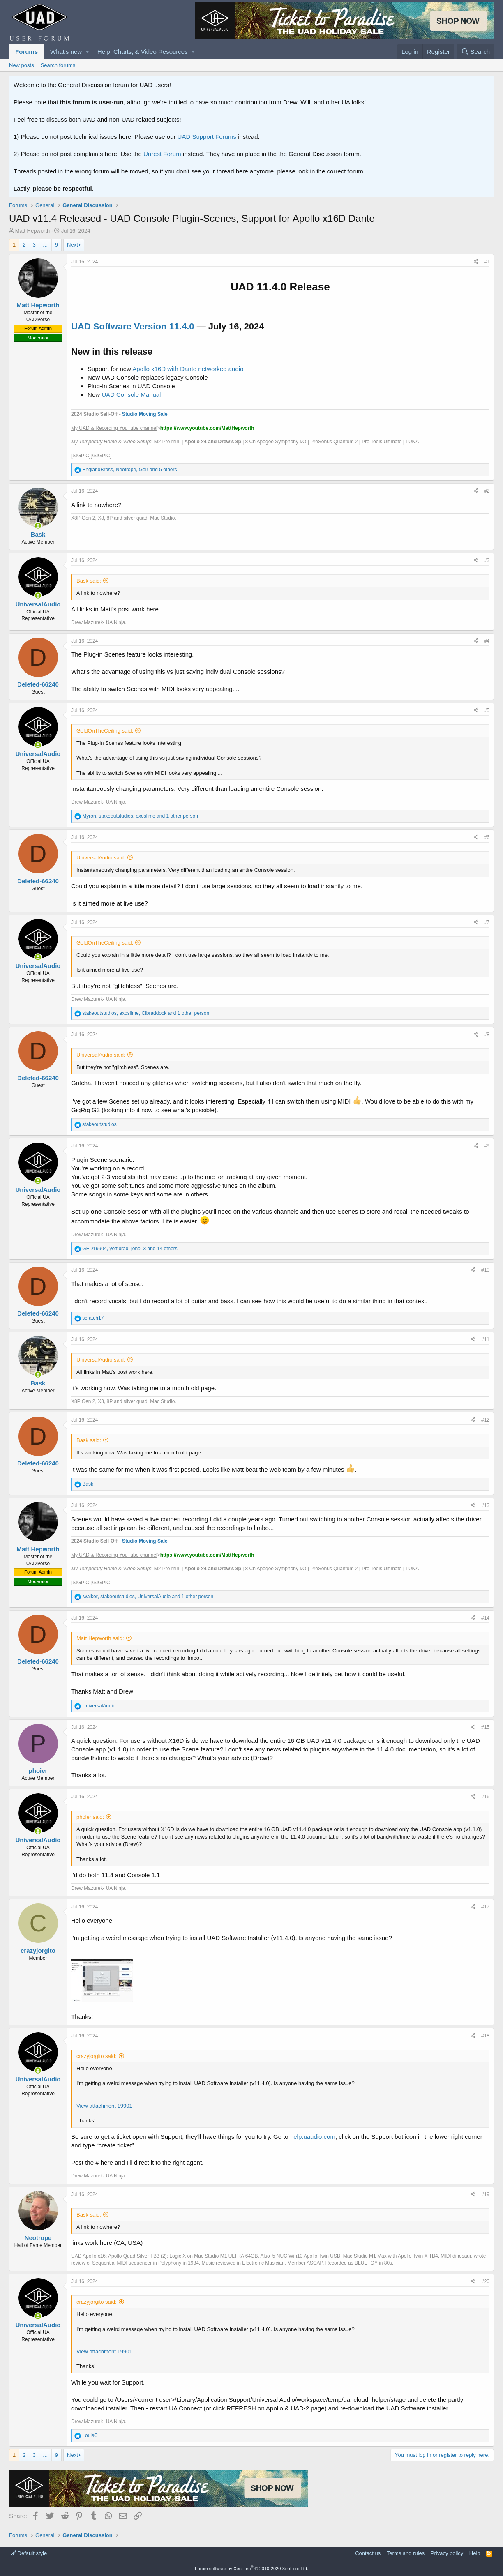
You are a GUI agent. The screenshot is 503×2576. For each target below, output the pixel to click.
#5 (486, 710)
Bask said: (88, 581)
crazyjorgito (38, 1950)
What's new (66, 51)
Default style (29, 2553)
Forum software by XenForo (251, 2568)
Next (72, 245)
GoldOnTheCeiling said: (104, 731)
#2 (486, 491)
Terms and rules (406, 2553)
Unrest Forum (162, 153)
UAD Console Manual (131, 394)
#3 (486, 560)
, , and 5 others (129, 469)
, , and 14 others (130, 1248)
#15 (485, 1727)
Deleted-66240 (38, 684)
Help (474, 2553)
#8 (486, 1034)
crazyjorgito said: (96, 2056)
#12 (485, 1420)
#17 (485, 1907)
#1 (486, 262)
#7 (486, 922)
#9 (486, 1146)
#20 (485, 2281)
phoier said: (90, 1817)
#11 (485, 1339)
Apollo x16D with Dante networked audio (187, 368)
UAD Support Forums (207, 136)
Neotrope (38, 2237)
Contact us (368, 2553)
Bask (38, 534)
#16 (485, 1797)
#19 (485, 2194)
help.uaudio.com (312, 2136)
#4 (486, 641)
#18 (485, 2036)
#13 (485, 1505)
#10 (485, 1270)
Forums (26, 51)
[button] (87, 51)
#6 (486, 837)
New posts (21, 65)
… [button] (45, 245)
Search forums (58, 65)
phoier (38, 1770)
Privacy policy (447, 2553)
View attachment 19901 (104, 2106)
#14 (485, 1618)
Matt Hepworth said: (100, 1638)
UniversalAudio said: (100, 858)
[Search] (475, 51)
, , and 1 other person (140, 816)
